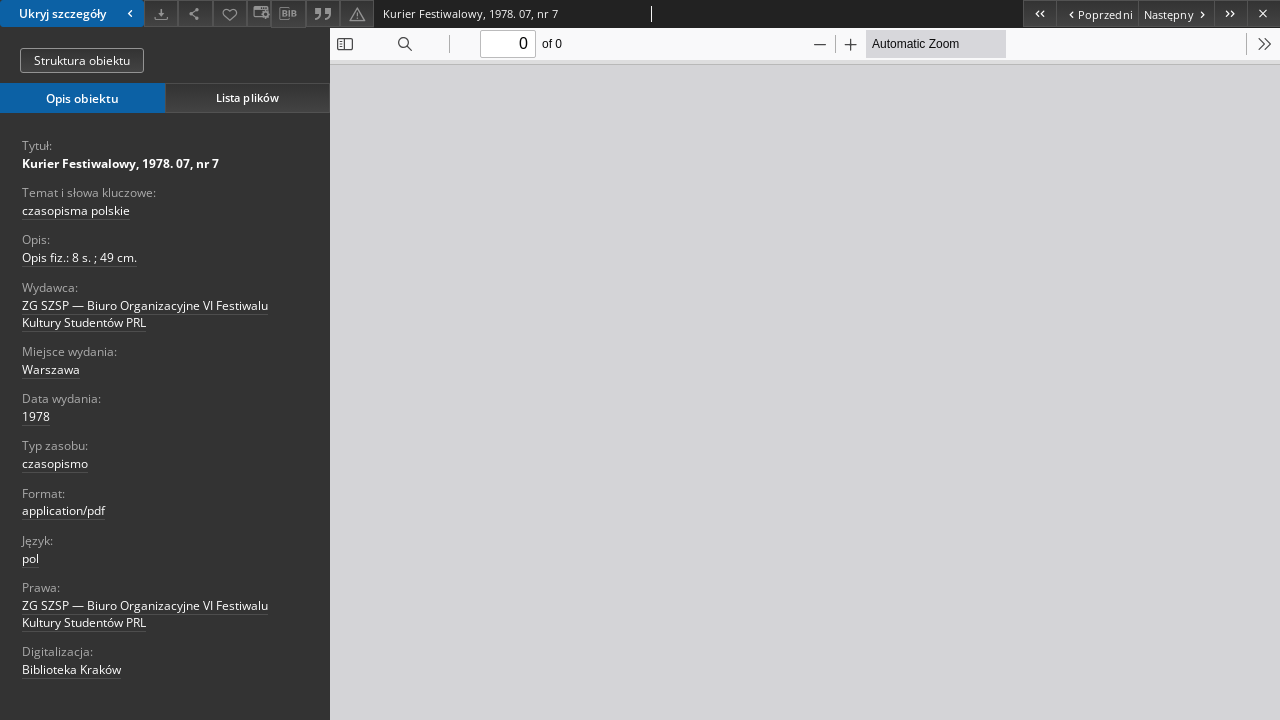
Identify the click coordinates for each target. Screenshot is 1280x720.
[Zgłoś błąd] (357, 13)
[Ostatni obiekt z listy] (1230, 13)
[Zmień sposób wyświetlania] (259, 13)
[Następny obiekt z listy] (1176, 13)
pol (30, 558)
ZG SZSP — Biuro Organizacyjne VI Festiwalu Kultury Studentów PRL (145, 314)
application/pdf (63, 510)
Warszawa (51, 369)
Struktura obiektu (82, 60)
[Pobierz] (161, 13)
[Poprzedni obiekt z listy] (1096, 13)
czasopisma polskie (76, 210)
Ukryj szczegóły (78, 13)
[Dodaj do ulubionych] (230, 13)
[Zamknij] (1263, 13)
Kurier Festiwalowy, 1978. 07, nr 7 (120, 163)
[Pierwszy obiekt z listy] (1039, 13)
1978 (36, 416)
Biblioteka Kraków (71, 669)
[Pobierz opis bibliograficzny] (288, 14)
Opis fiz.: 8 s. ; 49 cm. (79, 257)
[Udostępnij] (195, 13)
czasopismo (55, 463)
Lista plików (247, 97)
